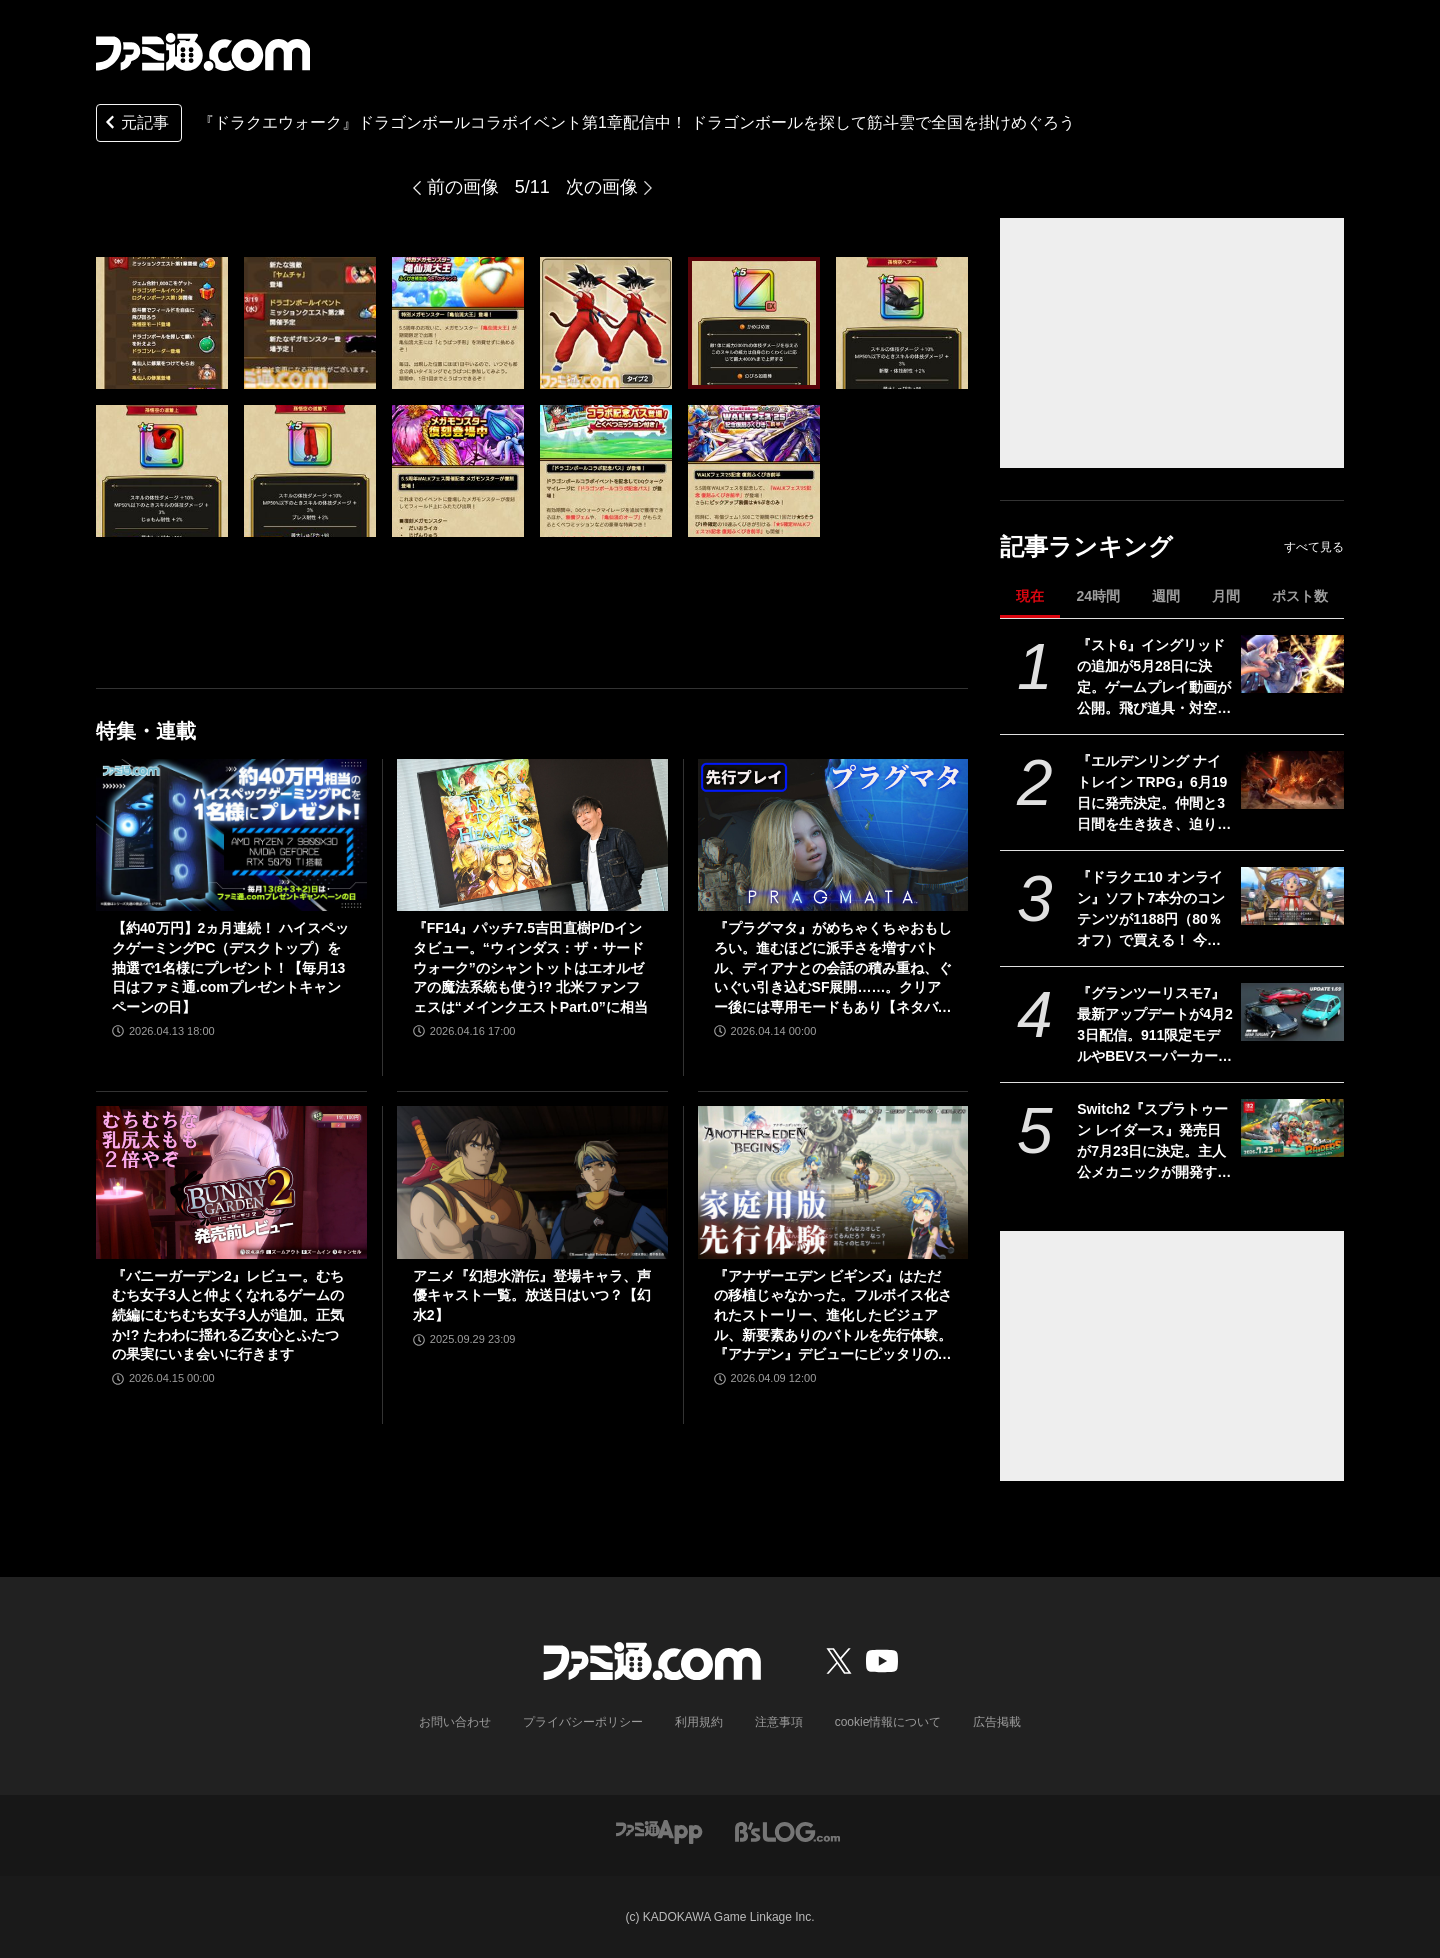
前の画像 (463, 187)
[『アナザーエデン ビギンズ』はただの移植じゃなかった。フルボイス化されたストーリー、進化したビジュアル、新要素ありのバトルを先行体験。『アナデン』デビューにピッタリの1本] (833, 1182)
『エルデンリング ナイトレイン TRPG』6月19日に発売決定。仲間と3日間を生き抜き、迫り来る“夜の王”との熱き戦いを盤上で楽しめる (1154, 794)
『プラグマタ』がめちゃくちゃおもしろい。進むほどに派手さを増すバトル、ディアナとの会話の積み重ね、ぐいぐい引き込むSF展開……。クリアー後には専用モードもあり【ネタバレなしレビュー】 (833, 968)
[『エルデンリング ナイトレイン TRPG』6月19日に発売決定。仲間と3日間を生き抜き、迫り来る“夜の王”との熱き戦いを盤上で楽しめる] (1292, 780)
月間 (1226, 596)
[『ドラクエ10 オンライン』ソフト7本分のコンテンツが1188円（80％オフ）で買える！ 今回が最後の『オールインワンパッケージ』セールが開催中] (1292, 896)
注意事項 (779, 1722)
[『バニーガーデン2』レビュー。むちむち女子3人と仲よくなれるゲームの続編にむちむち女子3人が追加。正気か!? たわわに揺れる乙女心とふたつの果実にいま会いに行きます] (231, 1182)
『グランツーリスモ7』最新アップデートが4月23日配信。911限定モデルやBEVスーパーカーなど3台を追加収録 (1155, 1026)
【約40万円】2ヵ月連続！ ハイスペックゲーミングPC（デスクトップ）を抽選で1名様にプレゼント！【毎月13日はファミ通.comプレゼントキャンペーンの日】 (230, 967)
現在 (1030, 596)
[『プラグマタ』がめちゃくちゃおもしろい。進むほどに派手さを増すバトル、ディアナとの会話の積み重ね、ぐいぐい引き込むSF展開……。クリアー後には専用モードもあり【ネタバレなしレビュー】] (833, 835)
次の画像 (602, 187)
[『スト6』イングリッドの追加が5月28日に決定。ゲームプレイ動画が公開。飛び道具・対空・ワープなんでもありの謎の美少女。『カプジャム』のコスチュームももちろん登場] (1292, 664)
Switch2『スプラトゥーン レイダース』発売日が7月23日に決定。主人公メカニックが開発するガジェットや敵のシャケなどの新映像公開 (1154, 1142)
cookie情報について (888, 1722)
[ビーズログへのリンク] (787, 1830)
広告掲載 (997, 1722)
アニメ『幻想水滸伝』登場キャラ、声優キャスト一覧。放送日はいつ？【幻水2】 (532, 1295)
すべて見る (1314, 547)
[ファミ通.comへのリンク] (203, 52)
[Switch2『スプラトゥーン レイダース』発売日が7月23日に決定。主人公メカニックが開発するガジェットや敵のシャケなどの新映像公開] (1292, 1128)
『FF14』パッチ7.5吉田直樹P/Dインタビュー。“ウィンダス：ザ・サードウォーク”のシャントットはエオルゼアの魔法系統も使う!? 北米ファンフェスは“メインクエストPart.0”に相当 (530, 967)
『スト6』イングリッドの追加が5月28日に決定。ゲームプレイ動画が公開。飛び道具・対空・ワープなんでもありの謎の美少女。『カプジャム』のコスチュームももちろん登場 (1154, 678)
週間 (1166, 596)
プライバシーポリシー (583, 1722)
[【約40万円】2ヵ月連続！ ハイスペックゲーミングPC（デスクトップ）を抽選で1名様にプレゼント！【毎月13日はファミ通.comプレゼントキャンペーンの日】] (231, 835)
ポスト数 (1300, 596)
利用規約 (699, 1722)
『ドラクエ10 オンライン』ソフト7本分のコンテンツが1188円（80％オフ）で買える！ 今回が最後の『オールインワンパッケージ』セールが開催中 (1154, 910)
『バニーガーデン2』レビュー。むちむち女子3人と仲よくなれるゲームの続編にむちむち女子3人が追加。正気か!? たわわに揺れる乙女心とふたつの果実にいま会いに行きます (228, 1315)
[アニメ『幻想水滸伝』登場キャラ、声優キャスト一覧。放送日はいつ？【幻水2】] (532, 1182)
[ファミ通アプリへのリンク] (659, 1830)
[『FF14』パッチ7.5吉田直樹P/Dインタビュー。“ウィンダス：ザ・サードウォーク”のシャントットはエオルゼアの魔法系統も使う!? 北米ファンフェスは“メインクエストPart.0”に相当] (532, 835)
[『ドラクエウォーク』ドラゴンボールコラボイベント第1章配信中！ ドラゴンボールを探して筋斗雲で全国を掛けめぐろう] (162, 323)
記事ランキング (1086, 546)
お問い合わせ (455, 1722)
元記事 (135, 124)
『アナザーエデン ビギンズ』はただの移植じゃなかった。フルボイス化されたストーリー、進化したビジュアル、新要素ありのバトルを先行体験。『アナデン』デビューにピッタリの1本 (833, 1316)
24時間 (1098, 596)
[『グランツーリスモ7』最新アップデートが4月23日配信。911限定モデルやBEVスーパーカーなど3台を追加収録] (1292, 1012)
